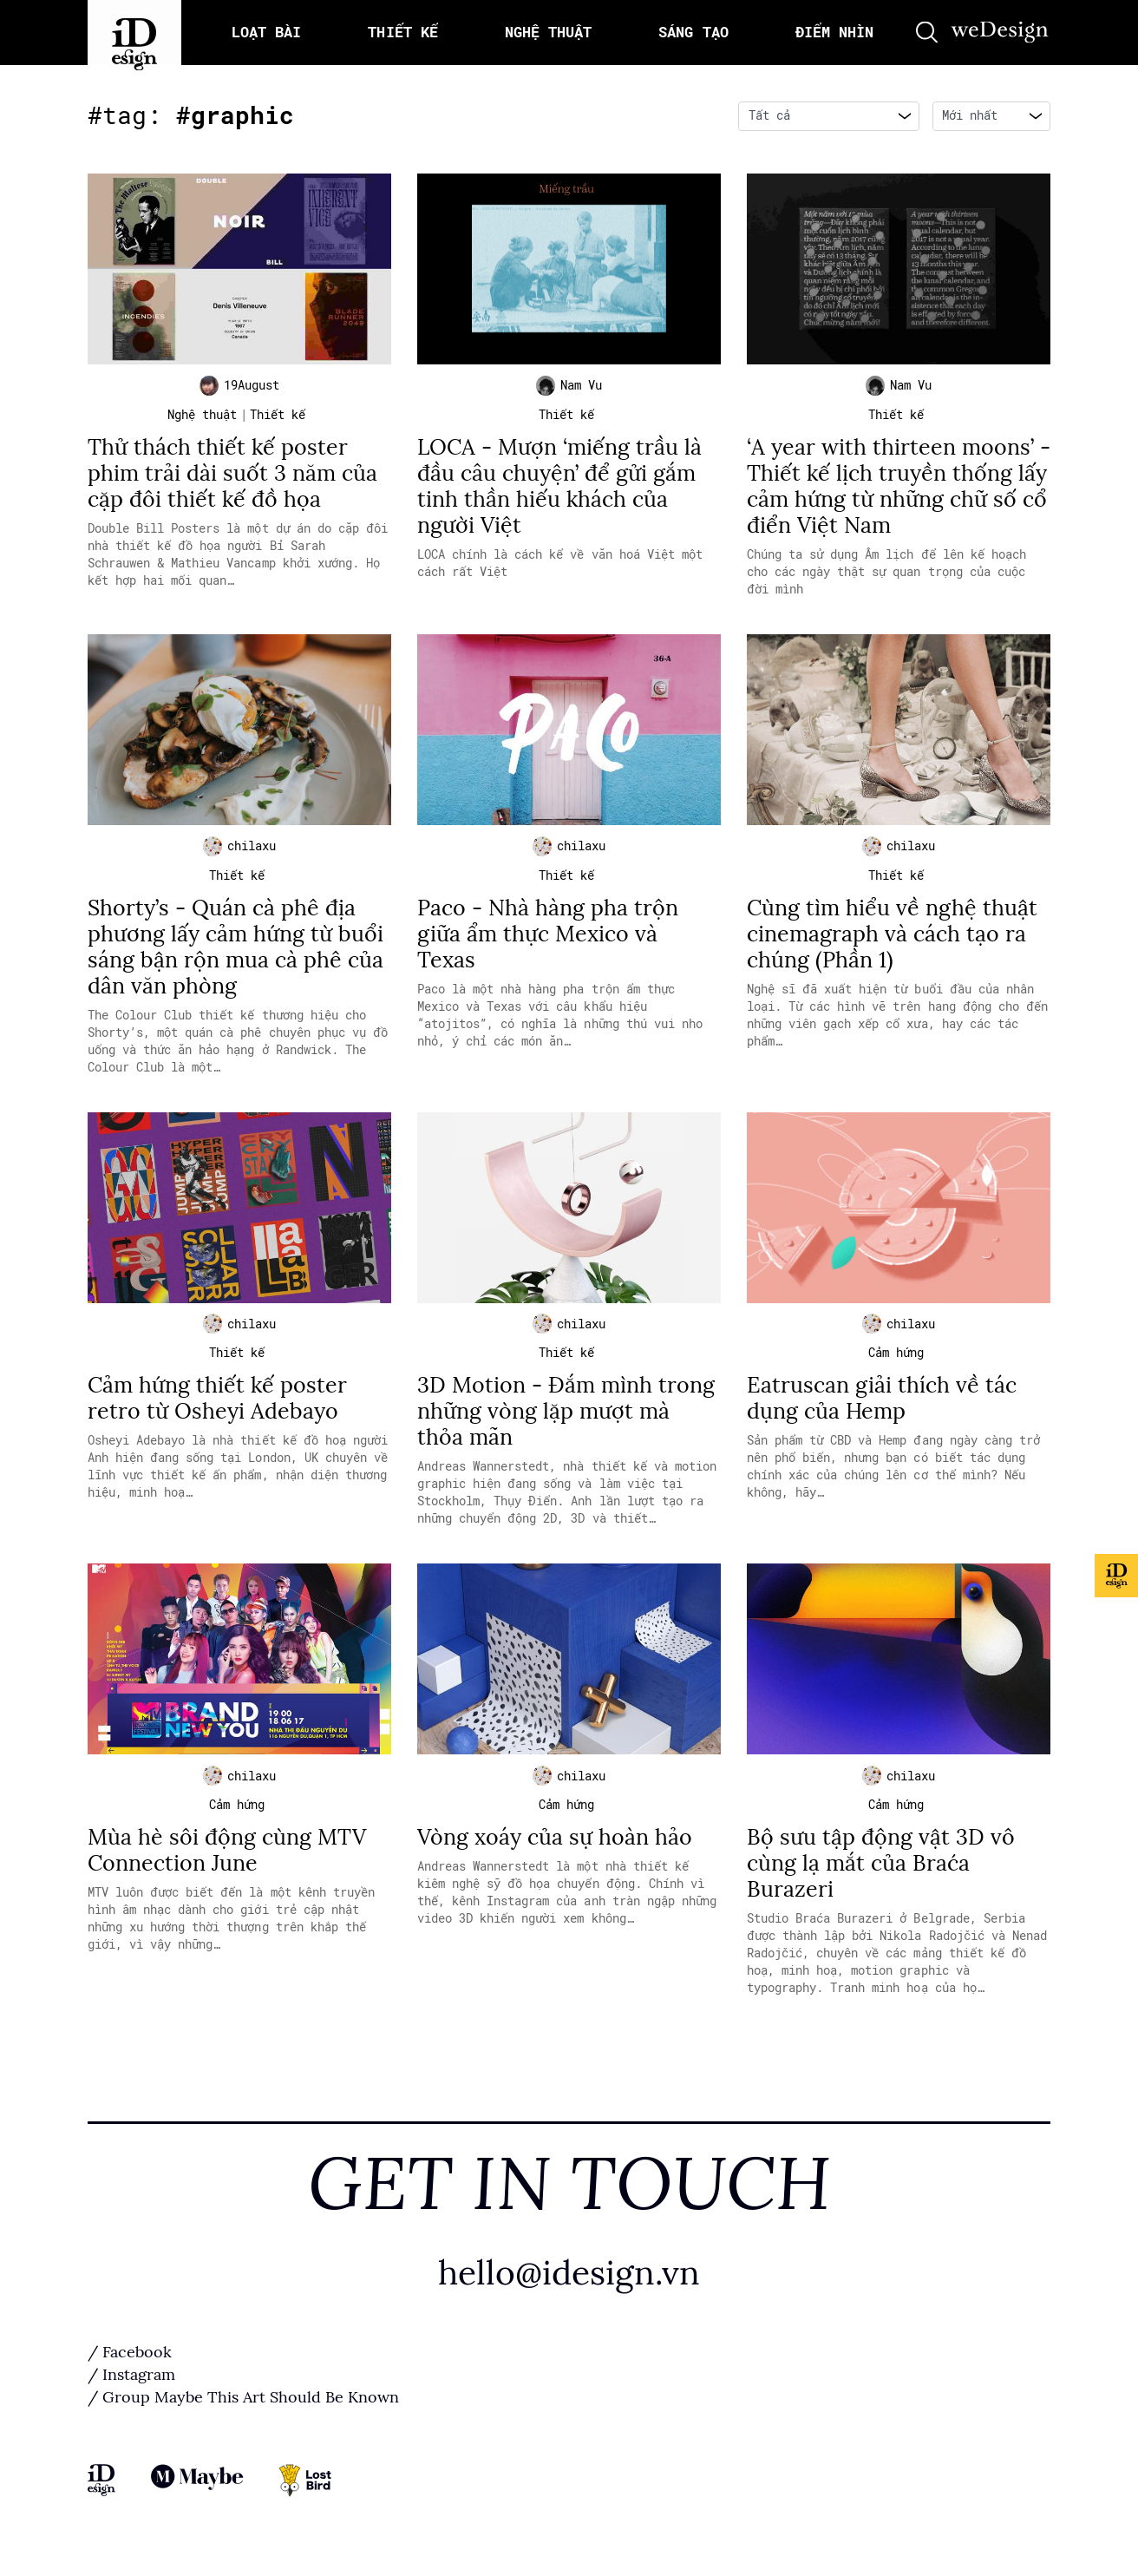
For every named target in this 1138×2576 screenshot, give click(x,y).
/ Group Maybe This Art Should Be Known (243, 2412)
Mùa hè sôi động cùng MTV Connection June (227, 1865)
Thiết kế (277, 418)
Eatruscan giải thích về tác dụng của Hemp (882, 1409)
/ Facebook (130, 2366)
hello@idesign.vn (569, 2287)
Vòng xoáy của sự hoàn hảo (554, 1852)
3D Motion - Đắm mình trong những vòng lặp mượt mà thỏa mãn (566, 1422)
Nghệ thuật (202, 418)
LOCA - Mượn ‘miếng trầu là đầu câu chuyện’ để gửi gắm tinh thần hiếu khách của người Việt (559, 489)
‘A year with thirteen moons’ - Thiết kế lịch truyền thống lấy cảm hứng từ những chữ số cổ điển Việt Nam (898, 489)
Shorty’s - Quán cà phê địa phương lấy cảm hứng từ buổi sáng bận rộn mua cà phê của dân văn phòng (235, 953)
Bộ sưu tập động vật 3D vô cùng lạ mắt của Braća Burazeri (881, 1878)
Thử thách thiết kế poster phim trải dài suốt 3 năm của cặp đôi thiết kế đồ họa (232, 476)
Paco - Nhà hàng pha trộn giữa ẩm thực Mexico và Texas (547, 940)
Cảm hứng (896, 1364)
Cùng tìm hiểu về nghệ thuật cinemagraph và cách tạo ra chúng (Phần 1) (892, 940)
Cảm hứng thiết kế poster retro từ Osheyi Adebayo (217, 1409)
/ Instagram (131, 2389)
